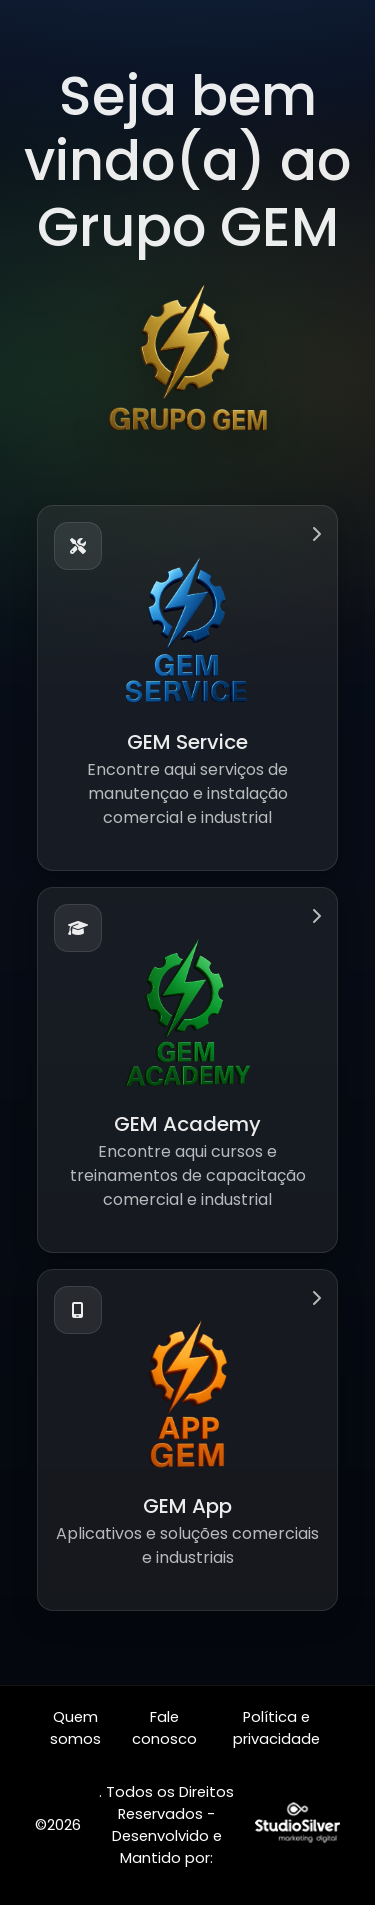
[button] (187, 688)
